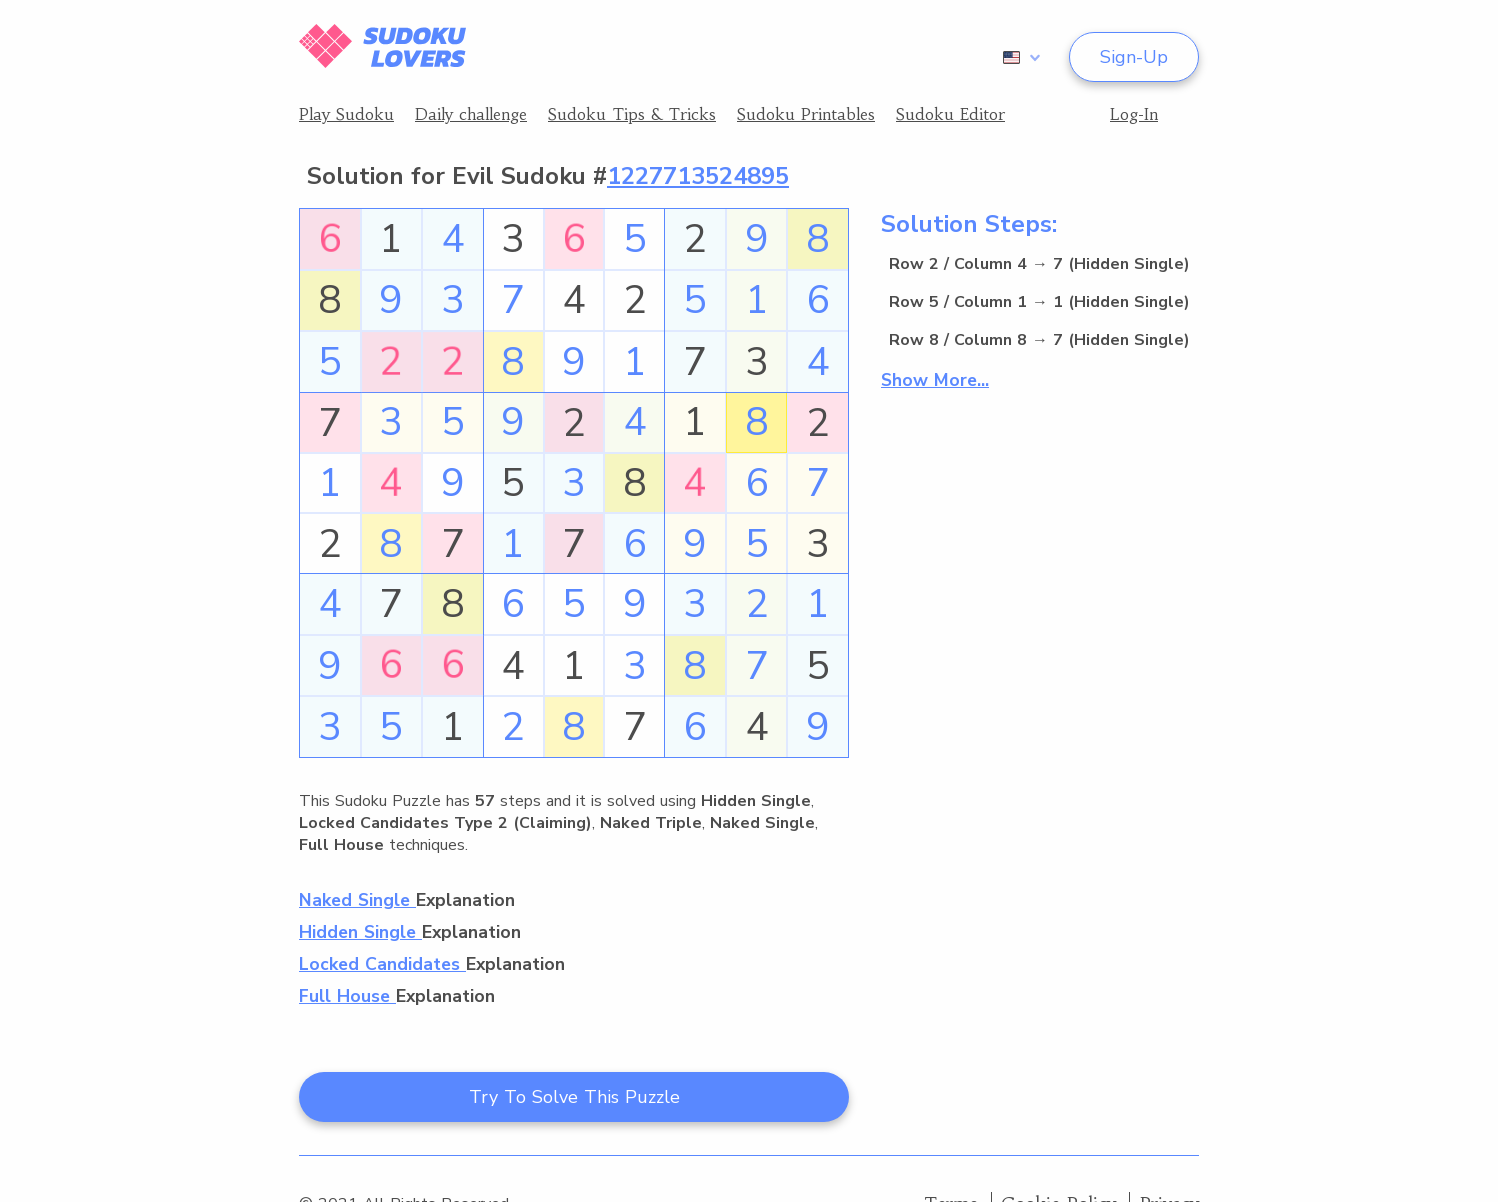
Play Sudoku (346, 114)
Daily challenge (471, 114)
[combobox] (1018, 57)
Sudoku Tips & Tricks (632, 114)
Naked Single (357, 900)
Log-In (1134, 114)
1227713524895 (698, 176)
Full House (347, 996)
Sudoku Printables (806, 114)
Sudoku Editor (950, 114)
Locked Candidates (382, 964)
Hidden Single (360, 932)
